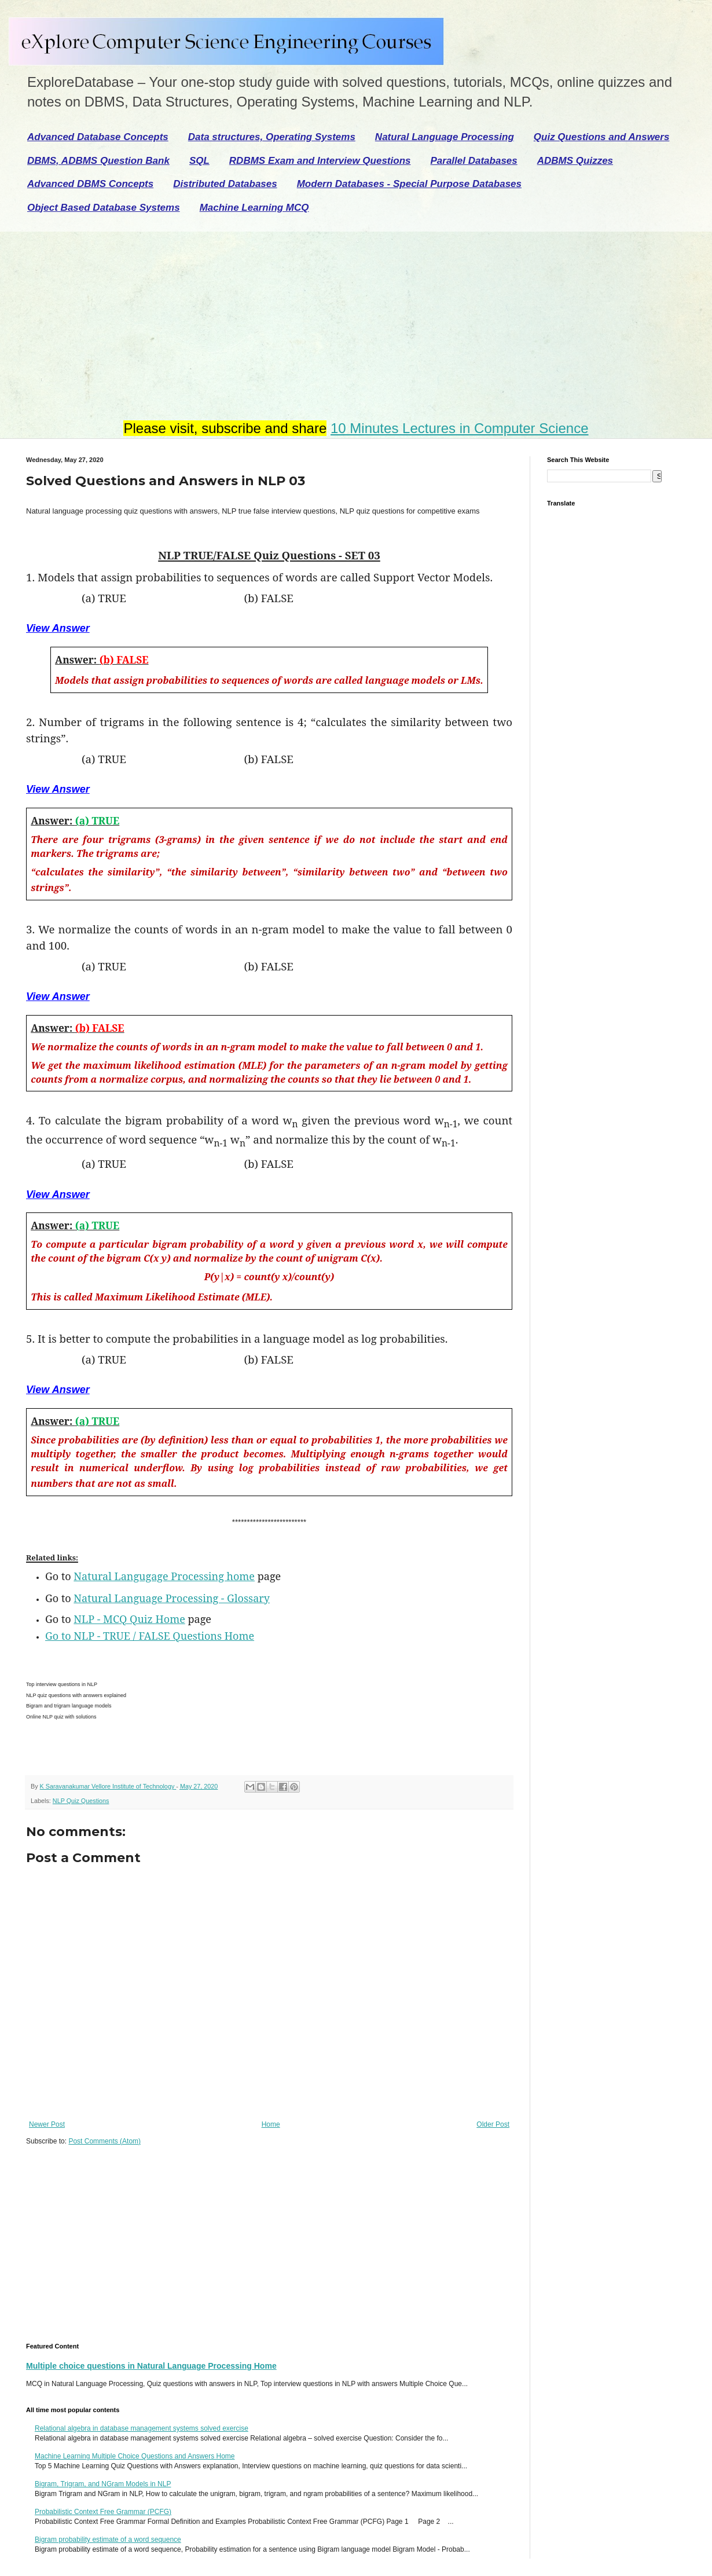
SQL (199, 160)
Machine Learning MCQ (254, 207)
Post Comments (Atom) (104, 2141)
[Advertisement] (256, 318)
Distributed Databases (225, 183)
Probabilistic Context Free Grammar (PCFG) (103, 2512)
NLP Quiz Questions (81, 1800)
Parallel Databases (473, 160)
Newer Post (47, 2124)
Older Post (492, 2124)
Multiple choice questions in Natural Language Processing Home (151, 2365)
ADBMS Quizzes (575, 160)
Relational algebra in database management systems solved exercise (141, 2428)
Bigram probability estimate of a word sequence (108, 2539)
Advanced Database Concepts (97, 136)
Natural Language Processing (444, 136)
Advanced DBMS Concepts (90, 183)
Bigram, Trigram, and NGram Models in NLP (103, 2484)
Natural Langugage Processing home (164, 1576)
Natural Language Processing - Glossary (172, 1598)
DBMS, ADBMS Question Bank (98, 160)
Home (271, 2124)
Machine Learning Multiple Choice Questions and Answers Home (135, 2456)
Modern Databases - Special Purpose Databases (409, 183)
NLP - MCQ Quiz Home (129, 1619)
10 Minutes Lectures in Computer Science (460, 428)
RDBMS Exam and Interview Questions (320, 160)
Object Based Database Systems (103, 207)
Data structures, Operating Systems (271, 136)
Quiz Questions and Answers (602, 136)
